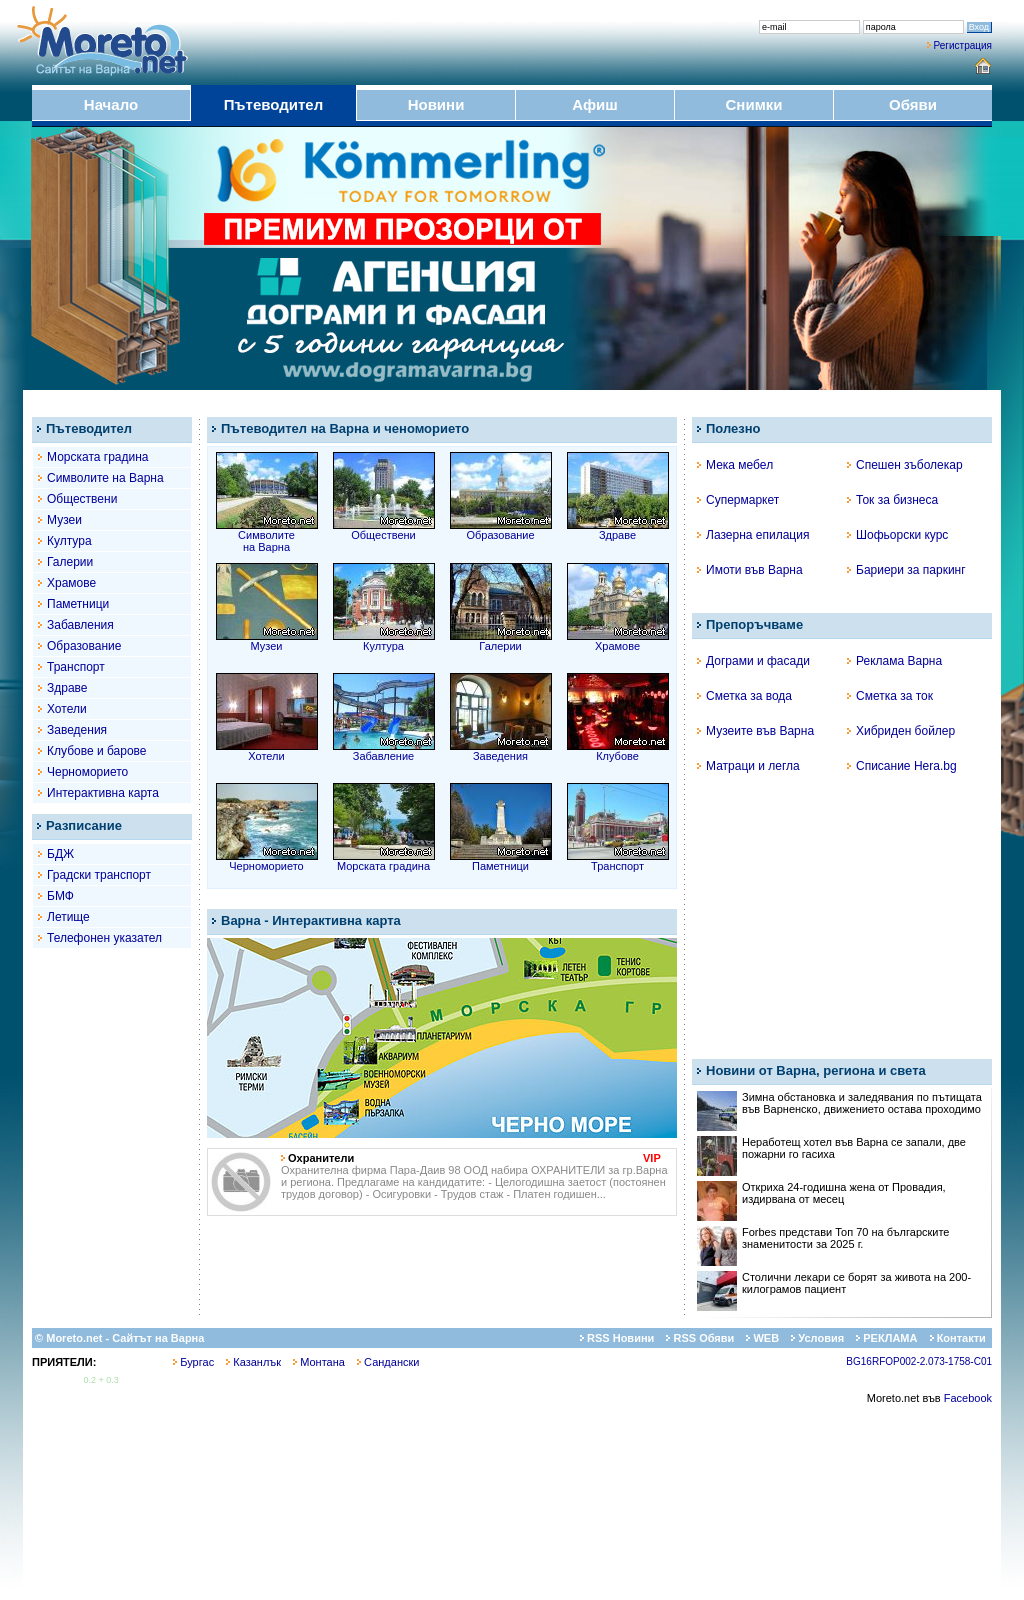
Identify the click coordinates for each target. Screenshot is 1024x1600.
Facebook (968, 1398)
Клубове (618, 751)
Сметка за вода (744, 696)
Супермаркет (738, 500)
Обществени (82, 499)
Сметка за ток (890, 696)
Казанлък (253, 1362)
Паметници (78, 604)
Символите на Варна (105, 478)
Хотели (67, 709)
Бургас (193, 1362)
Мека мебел (735, 465)
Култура (69, 541)
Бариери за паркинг (906, 570)
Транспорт (76, 667)
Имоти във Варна (750, 570)
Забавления (80, 625)
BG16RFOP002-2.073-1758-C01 (919, 1361)
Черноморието (87, 772)
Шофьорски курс (897, 535)
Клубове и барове (97, 751)
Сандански (388, 1362)
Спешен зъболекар (905, 465)
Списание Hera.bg (902, 766)
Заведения (77, 730)
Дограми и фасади (753, 661)
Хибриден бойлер (901, 731)
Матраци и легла (748, 766)
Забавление (384, 751)
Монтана (319, 1362)
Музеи (64, 520)
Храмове (71, 583)
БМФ (60, 896)
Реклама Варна (894, 661)
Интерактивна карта (103, 793)
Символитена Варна (267, 536)
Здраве (67, 688)
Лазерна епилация (753, 535)
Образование (84, 646)
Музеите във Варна (755, 731)
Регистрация (963, 45)
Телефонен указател (104, 938)
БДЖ (60, 854)
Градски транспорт (99, 875)
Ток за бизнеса (892, 500)
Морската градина (98, 457)
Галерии (70, 562)
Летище (68, 917)
